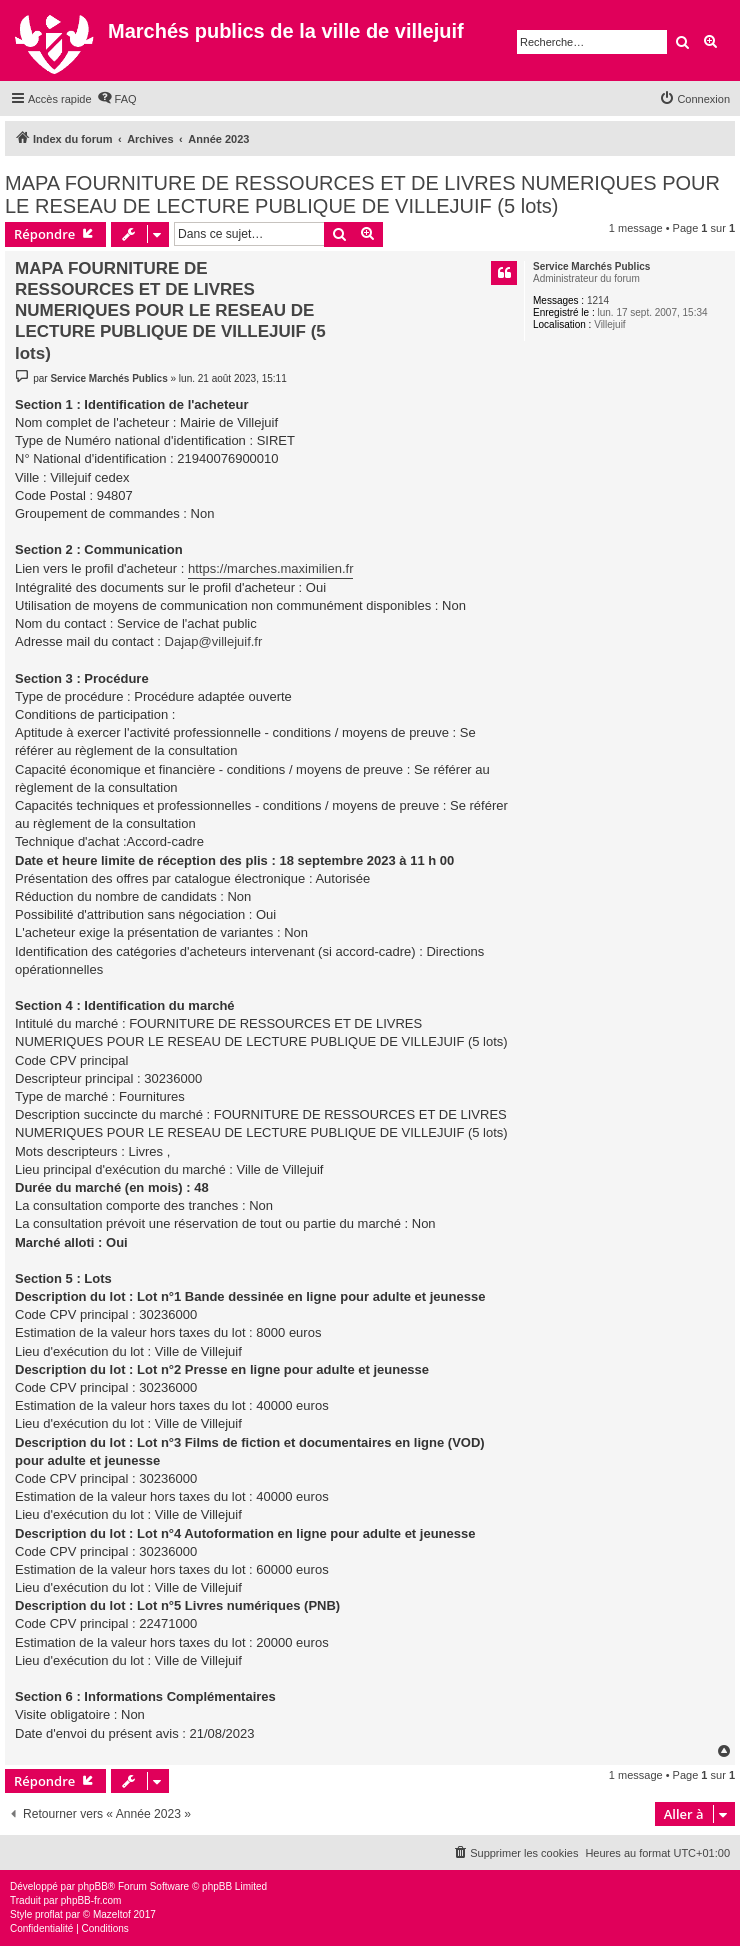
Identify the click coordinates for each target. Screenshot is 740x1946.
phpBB (93, 1886)
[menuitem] (117, 99)
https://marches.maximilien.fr (270, 568)
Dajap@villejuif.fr (214, 641)
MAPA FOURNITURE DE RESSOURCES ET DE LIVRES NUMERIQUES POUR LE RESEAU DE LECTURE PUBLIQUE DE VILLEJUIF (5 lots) (362, 194)
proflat (49, 1914)
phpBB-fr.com (91, 1900)
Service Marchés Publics (591, 266)
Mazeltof (112, 1914)
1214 (598, 300)
